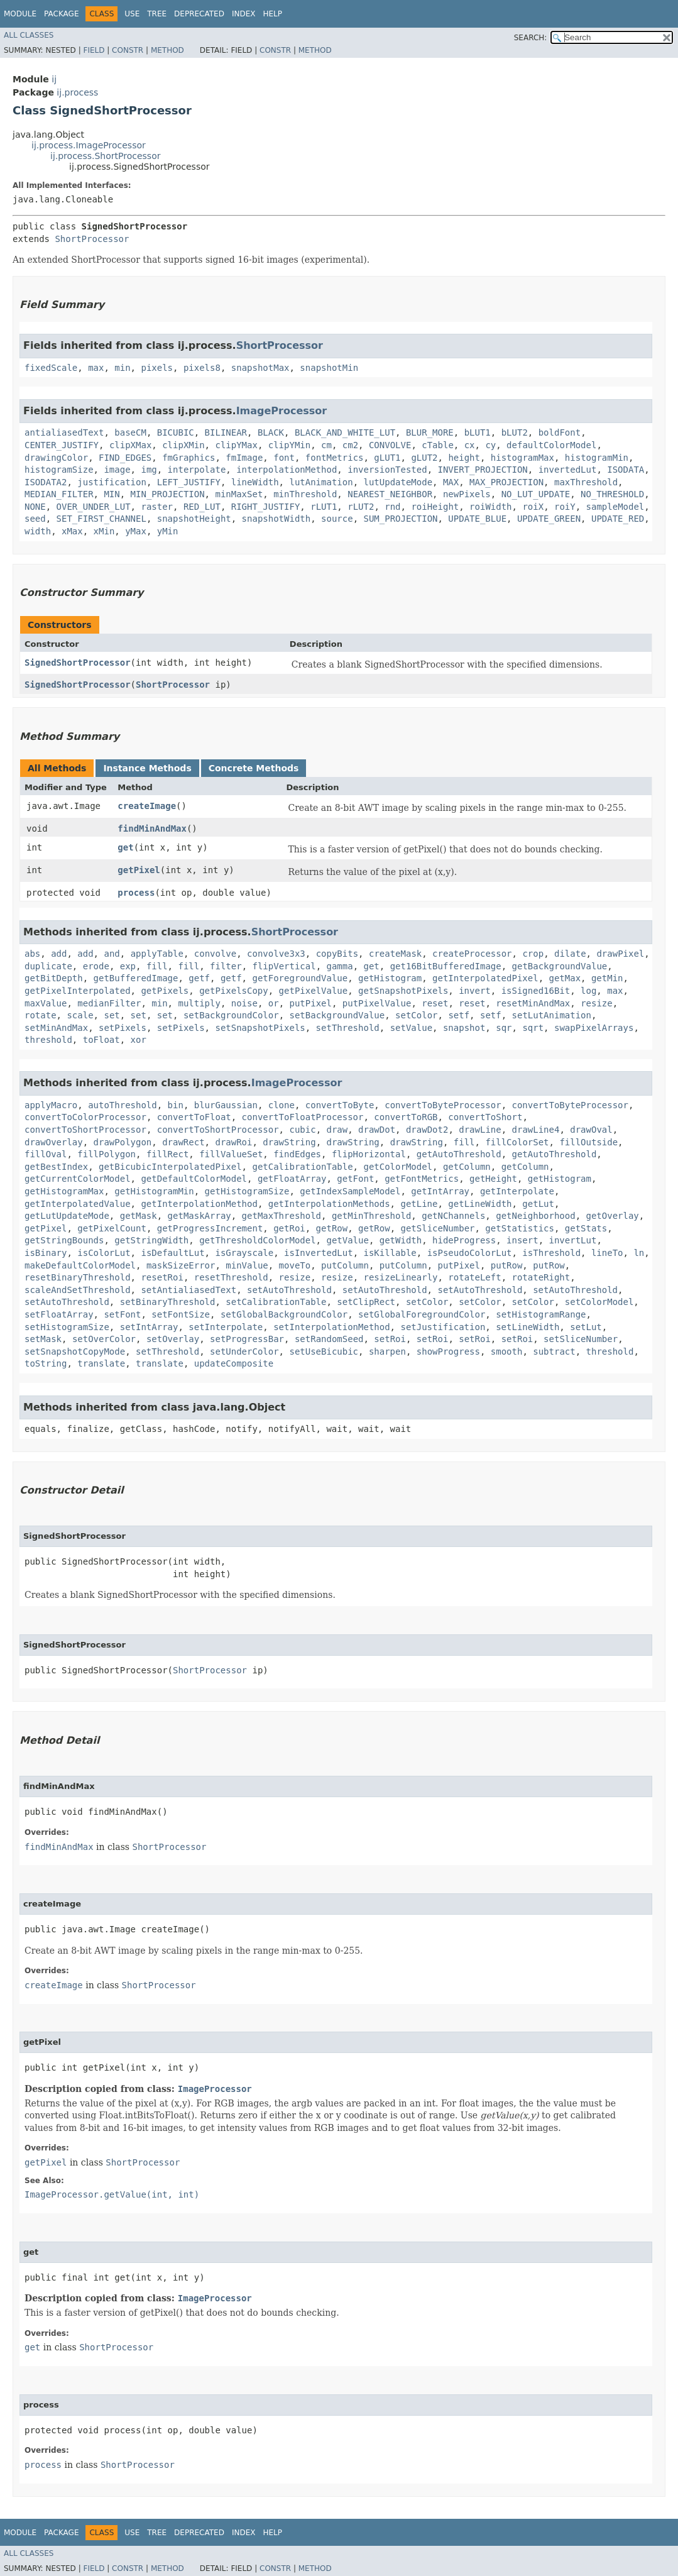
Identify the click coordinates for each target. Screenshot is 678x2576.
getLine (418, 1204)
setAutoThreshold (289, 1290)
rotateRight (541, 1277)
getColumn (467, 1167)
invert (475, 991)
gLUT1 (387, 458)
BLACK (271, 432)
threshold (48, 1040)
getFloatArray (292, 1179)
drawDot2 (427, 1130)
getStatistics (519, 1228)
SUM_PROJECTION (400, 519)
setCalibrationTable (276, 1302)
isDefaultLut (172, 1253)
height (464, 458)
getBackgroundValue (560, 966)
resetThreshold (231, 1277)
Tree (157, 13)
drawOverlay (54, 1142)
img (148, 470)
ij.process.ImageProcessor (88, 145)
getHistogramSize (247, 1191)
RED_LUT (202, 507)
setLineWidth (527, 1327)
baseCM (130, 432)
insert (522, 1240)
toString (46, 1363)
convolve (215, 954)
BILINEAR (226, 432)
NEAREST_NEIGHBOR (389, 494)
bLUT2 (514, 432)
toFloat (101, 1040)
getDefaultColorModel (194, 1179)
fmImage (244, 458)
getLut (538, 1204)
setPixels (122, 1028)
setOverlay (172, 1339)
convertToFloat (194, 1117)
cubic (302, 1130)
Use (131, 13)
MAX (451, 482)
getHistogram (390, 978)
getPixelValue (313, 991)
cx (469, 445)
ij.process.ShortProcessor (105, 156)
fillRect (167, 1154)
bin (175, 1105)
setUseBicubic (323, 1351)
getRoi (289, 1228)
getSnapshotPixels (403, 991)
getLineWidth (479, 1204)
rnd (392, 507)
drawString (289, 1142)
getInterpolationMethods (329, 1204)
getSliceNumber (437, 1228)
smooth (507, 1351)
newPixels (467, 494)
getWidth (401, 1240)
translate (101, 1363)
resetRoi (162, 1277)
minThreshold (305, 494)
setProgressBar (247, 1339)
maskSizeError (181, 1265)
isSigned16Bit (536, 991)
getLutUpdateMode (67, 1216)
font (284, 458)
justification (111, 482)
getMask (138, 1216)
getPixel (139, 870)
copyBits (337, 954)
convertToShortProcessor (85, 1130)
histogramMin (596, 458)
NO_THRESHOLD (612, 494)
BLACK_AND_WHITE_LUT (345, 432)
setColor (416, 1015)
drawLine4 (536, 1130)
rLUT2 (360, 507)
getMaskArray (199, 1216)
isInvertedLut (318, 1253)
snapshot (464, 1028)
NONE (35, 507)
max (96, 368)
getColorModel (397, 1167)
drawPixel (620, 954)
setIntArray (149, 1327)
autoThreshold (122, 1105)
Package (61, 13)
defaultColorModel (551, 445)
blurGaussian (226, 1105)
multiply (199, 1003)
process (136, 893)
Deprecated (199, 13)
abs (32, 954)
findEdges (297, 1154)
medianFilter (109, 1003)
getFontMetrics (422, 1179)
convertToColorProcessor (85, 1117)
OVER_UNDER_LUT (94, 507)
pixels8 (202, 368)
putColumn (345, 1265)
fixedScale (51, 368)
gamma (340, 966)
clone (281, 1105)
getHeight (493, 1179)
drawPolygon (123, 1142)
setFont (122, 1314)
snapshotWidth (276, 519)
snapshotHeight (194, 519)
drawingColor (56, 458)
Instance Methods (147, 768)
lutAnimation (321, 482)
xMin (104, 531)
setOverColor (104, 1339)
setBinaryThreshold (168, 1302)
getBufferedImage (136, 978)
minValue (247, 1265)
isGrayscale (244, 1253)
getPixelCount (111, 1228)
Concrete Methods (254, 768)
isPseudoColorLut (469, 1253)
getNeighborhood (535, 1216)
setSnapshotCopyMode (75, 1351)
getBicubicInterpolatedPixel (170, 1167)
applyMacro (51, 1105)
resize (597, 1003)
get (125, 847)
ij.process (77, 92)
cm (326, 445)
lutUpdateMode (397, 482)
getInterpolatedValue (78, 1204)
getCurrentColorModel (78, 1179)
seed (35, 519)
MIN (111, 494)
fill (157, 966)
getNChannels (453, 1216)
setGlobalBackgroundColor (284, 1314)
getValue (347, 1240)
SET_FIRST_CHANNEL (101, 519)
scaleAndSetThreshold (78, 1290)
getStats (586, 1228)
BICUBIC (175, 432)
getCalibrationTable (302, 1167)
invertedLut (568, 470)
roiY (565, 507)
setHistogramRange (541, 1314)
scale (80, 1015)
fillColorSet (517, 1142)
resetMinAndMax (533, 1003)
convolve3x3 (276, 954)
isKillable (389, 1253)
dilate (570, 954)
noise (244, 1003)
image (117, 470)
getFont (355, 1179)
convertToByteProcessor (443, 1105)
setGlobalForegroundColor (421, 1314)
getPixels (165, 991)
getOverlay (612, 1216)
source (337, 519)
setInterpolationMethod (331, 1327)
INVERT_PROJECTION (483, 470)
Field (93, 50)
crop (533, 954)
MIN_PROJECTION (168, 494)
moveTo (295, 1265)
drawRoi (233, 1142)
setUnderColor (244, 1351)
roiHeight (435, 507)
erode (96, 966)
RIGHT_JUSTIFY (265, 507)
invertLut (573, 1240)
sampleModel (615, 507)
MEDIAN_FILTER (59, 494)
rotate (41, 1015)
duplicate (48, 966)
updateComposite (233, 1363)
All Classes (28, 35)
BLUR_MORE (430, 432)
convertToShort (485, 1117)
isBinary (46, 1253)
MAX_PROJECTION (506, 482)
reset (435, 1003)
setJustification (442, 1327)
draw (336, 1130)
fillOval (46, 1154)
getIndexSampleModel (350, 1191)
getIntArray (440, 1191)
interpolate (197, 470)
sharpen (387, 1351)
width (38, 531)
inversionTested (387, 470)
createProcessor (471, 954)
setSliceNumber (581, 1339)
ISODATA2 (46, 482)
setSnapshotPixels (260, 1028)
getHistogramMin (154, 1191)
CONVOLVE (390, 445)
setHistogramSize (67, 1327)
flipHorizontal (369, 1154)
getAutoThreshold (459, 1154)
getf (199, 978)
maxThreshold (586, 482)
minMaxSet (239, 494)
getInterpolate (517, 1191)
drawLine (480, 1130)
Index (244, 13)
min (122, 368)
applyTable (157, 954)
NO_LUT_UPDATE (536, 494)
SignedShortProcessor (78, 663)
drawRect (183, 1142)
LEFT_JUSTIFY (189, 482)
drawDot (376, 1130)
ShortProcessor (92, 239)
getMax (565, 978)
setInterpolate (226, 1327)
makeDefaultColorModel (80, 1265)
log (588, 991)
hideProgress (464, 1240)
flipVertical (283, 966)
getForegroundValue (299, 978)
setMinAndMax (56, 1028)
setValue (411, 1028)
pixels (157, 368)
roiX (533, 507)
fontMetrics (334, 458)
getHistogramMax (64, 1191)
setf (458, 1015)
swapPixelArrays (593, 1028)
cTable (438, 445)
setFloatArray (59, 1314)
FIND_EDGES (125, 458)
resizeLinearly (400, 1277)
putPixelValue (377, 1003)
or (273, 1003)
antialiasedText (64, 432)
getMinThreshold (371, 1216)
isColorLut (103, 1253)
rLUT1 (323, 507)
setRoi (390, 1339)
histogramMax (522, 458)
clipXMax (130, 445)
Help (272, 13)
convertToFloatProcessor (303, 1117)
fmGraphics (188, 458)
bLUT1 (477, 432)
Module (20, 13)
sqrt (533, 1028)
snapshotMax (260, 368)
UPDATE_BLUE (477, 519)
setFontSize (180, 1314)
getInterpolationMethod (199, 1204)
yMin (167, 531)
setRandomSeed (329, 1339)
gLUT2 (424, 458)
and (111, 954)
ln (638, 1253)
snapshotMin (329, 368)
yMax (135, 531)
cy (490, 445)
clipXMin (183, 445)
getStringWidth (151, 1240)
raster (157, 507)
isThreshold (551, 1253)
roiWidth (490, 507)
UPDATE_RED (617, 519)
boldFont (560, 432)
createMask (395, 954)
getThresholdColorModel (257, 1240)
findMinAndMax (152, 828)
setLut (586, 1327)
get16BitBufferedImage (445, 966)
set (111, 1015)
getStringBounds (64, 1240)
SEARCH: (530, 37)
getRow (332, 1228)
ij (54, 79)
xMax (72, 531)
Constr (127, 50)
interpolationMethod (286, 470)
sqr (503, 1028)
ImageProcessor (281, 411)
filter (226, 966)
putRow (507, 1265)
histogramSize (59, 470)
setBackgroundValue (337, 1015)
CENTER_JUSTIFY (62, 445)
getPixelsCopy (233, 991)
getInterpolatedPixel (485, 978)
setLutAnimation (551, 1015)
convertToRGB (405, 1117)
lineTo (607, 1253)
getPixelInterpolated (78, 991)
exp (128, 966)
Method (167, 50)
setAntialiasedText (188, 1290)
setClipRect (366, 1302)
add (59, 954)
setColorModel (599, 1302)
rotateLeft (474, 1277)
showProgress (448, 1351)
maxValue (46, 1003)
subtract (554, 1351)
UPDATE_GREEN (549, 519)
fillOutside (588, 1142)
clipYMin (289, 445)
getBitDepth (54, 978)
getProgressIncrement (210, 1228)
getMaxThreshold (281, 1216)
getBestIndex (56, 1167)
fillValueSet (231, 1154)
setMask (43, 1339)
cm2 (350, 445)
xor (138, 1040)
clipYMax (236, 445)
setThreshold (348, 1028)
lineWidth (255, 482)
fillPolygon (106, 1154)
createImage (147, 806)
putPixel (311, 1003)
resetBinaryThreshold (78, 1277)
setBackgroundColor (231, 1015)
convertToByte (340, 1105)
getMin (607, 978)
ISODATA (625, 470)
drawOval (591, 1130)
